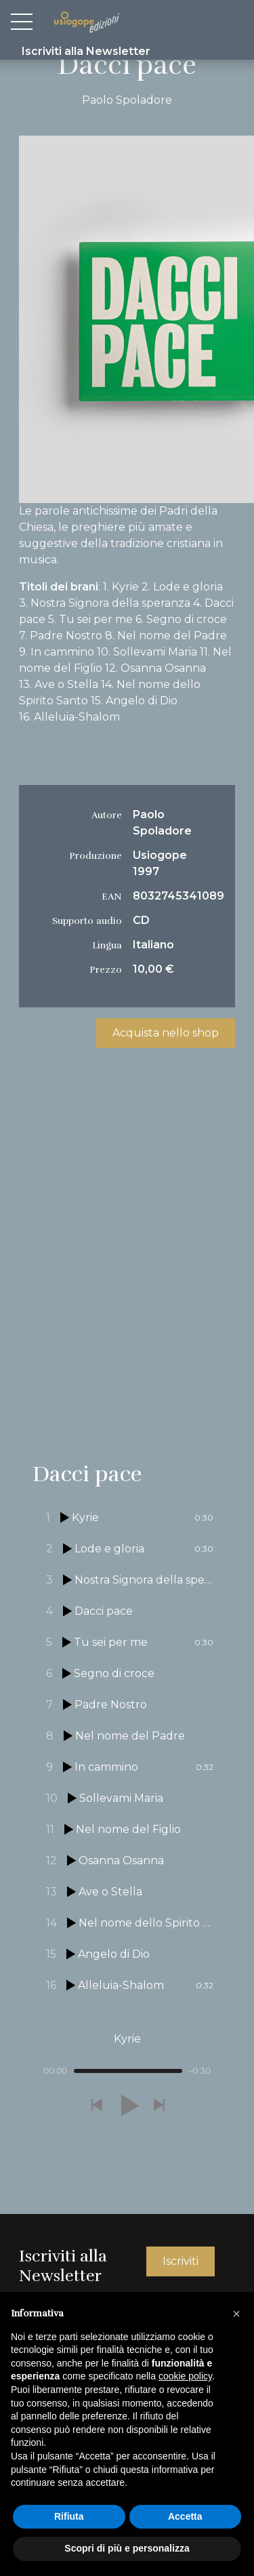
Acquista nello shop (165, 1032)
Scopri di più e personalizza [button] (126, 2548)
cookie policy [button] (185, 2376)
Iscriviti (180, 2261)
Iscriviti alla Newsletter (86, 51)
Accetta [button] (185, 2516)
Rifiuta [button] (69, 2516)
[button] (96, 2106)
